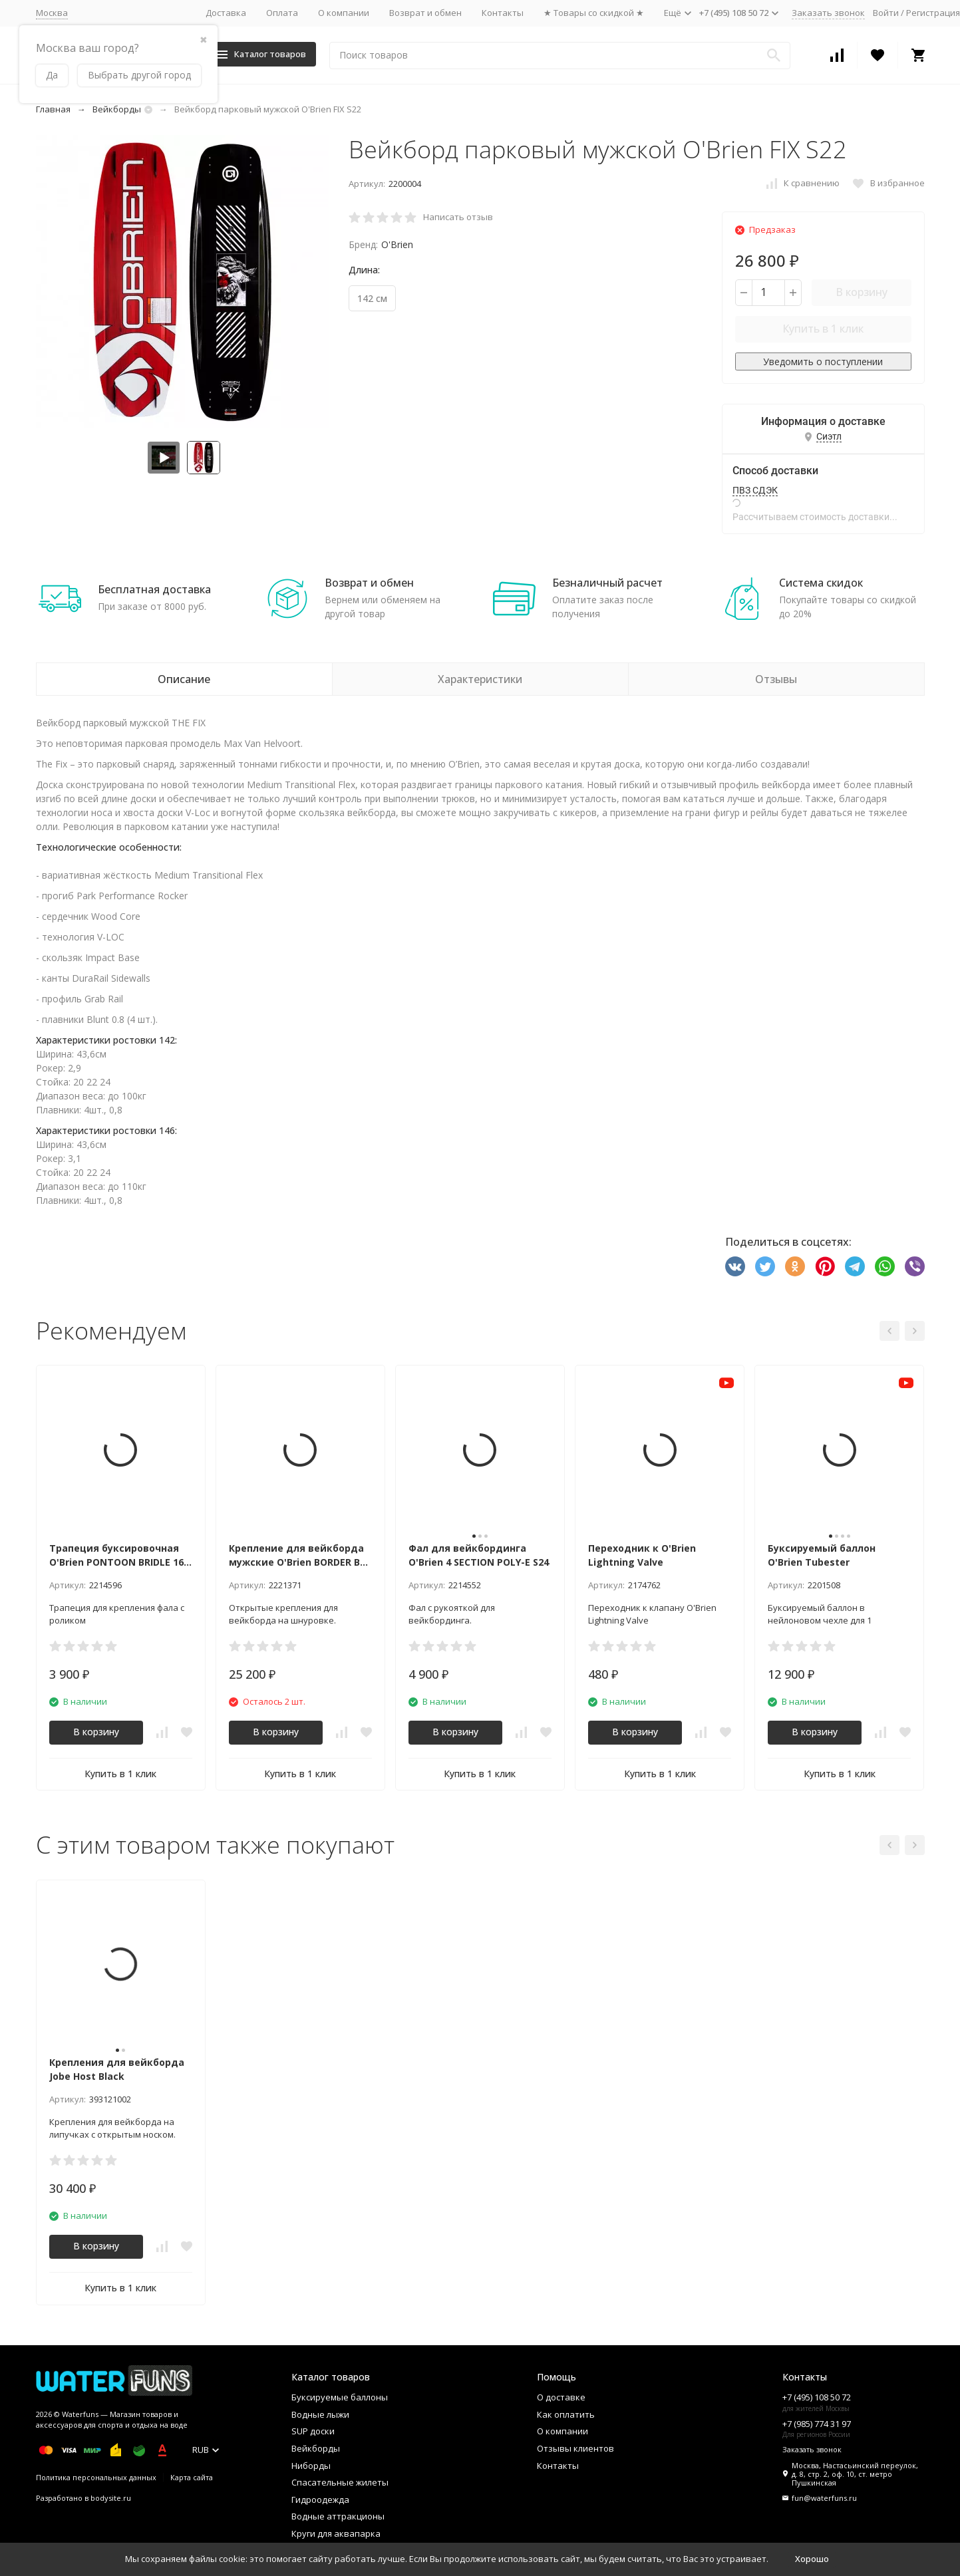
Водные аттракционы (338, 2516)
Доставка (226, 13)
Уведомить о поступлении (823, 361)
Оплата (282, 13)
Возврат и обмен (425, 13)
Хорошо (812, 2559)
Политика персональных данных (96, 2477)
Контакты (503, 13)
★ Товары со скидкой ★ (594, 13)
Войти (886, 13)
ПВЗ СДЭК (755, 490)
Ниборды (311, 2466)
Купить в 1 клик (823, 328)
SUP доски (313, 2431)
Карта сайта (191, 2477)
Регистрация (933, 13)
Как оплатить (566, 2414)
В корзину (861, 292)
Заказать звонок (828, 13)
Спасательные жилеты (340, 2482)
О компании (343, 13)
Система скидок (821, 582)
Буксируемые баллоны (339, 2397)
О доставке (561, 2397)
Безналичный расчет (607, 582)
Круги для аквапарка (336, 2533)
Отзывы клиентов (575, 2448)
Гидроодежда (320, 2499)
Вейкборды (116, 109)
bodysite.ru (110, 2498)
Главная (53, 109)
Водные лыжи (320, 2414)
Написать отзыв (458, 217)
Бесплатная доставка (154, 589)
